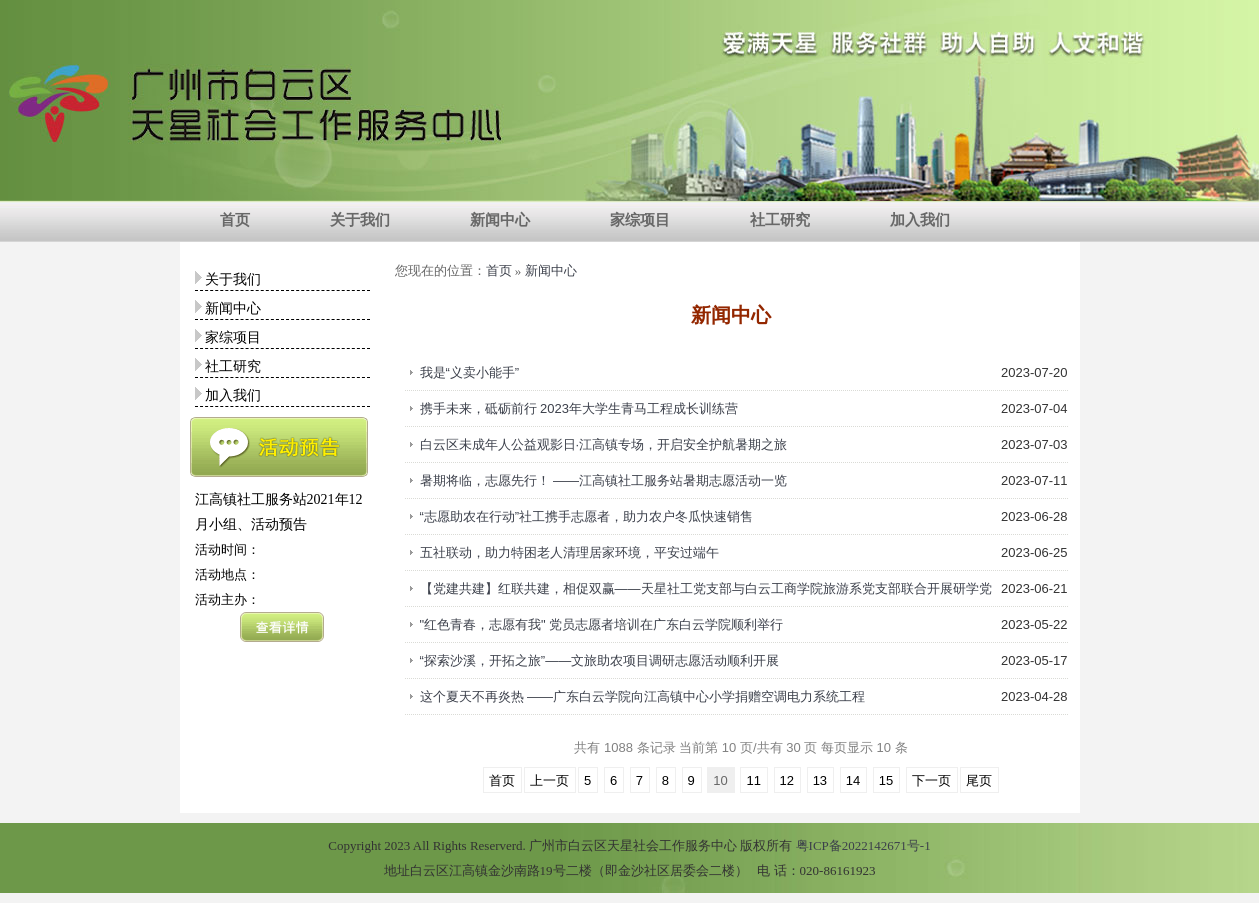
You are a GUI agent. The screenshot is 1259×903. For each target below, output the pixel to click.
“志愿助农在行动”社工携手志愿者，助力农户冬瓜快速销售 (587, 516)
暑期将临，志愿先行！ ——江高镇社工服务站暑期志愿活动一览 (604, 480)
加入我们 (920, 220)
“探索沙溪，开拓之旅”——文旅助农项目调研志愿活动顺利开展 (600, 660)
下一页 (931, 780)
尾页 (979, 780)
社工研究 (780, 220)
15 (886, 780)
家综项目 (640, 220)
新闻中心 (500, 220)
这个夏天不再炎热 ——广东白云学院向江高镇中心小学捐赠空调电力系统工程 (643, 696)
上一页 (549, 780)
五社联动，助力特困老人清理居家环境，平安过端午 (569, 552)
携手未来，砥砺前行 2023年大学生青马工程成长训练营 (579, 408)
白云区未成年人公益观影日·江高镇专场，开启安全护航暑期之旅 (604, 444)
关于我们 (360, 220)
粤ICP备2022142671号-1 (863, 845)
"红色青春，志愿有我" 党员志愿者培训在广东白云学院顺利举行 (602, 624)
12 (787, 780)
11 (753, 780)
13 (820, 780)
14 (853, 780)
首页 (235, 220)
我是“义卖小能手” (470, 372)
